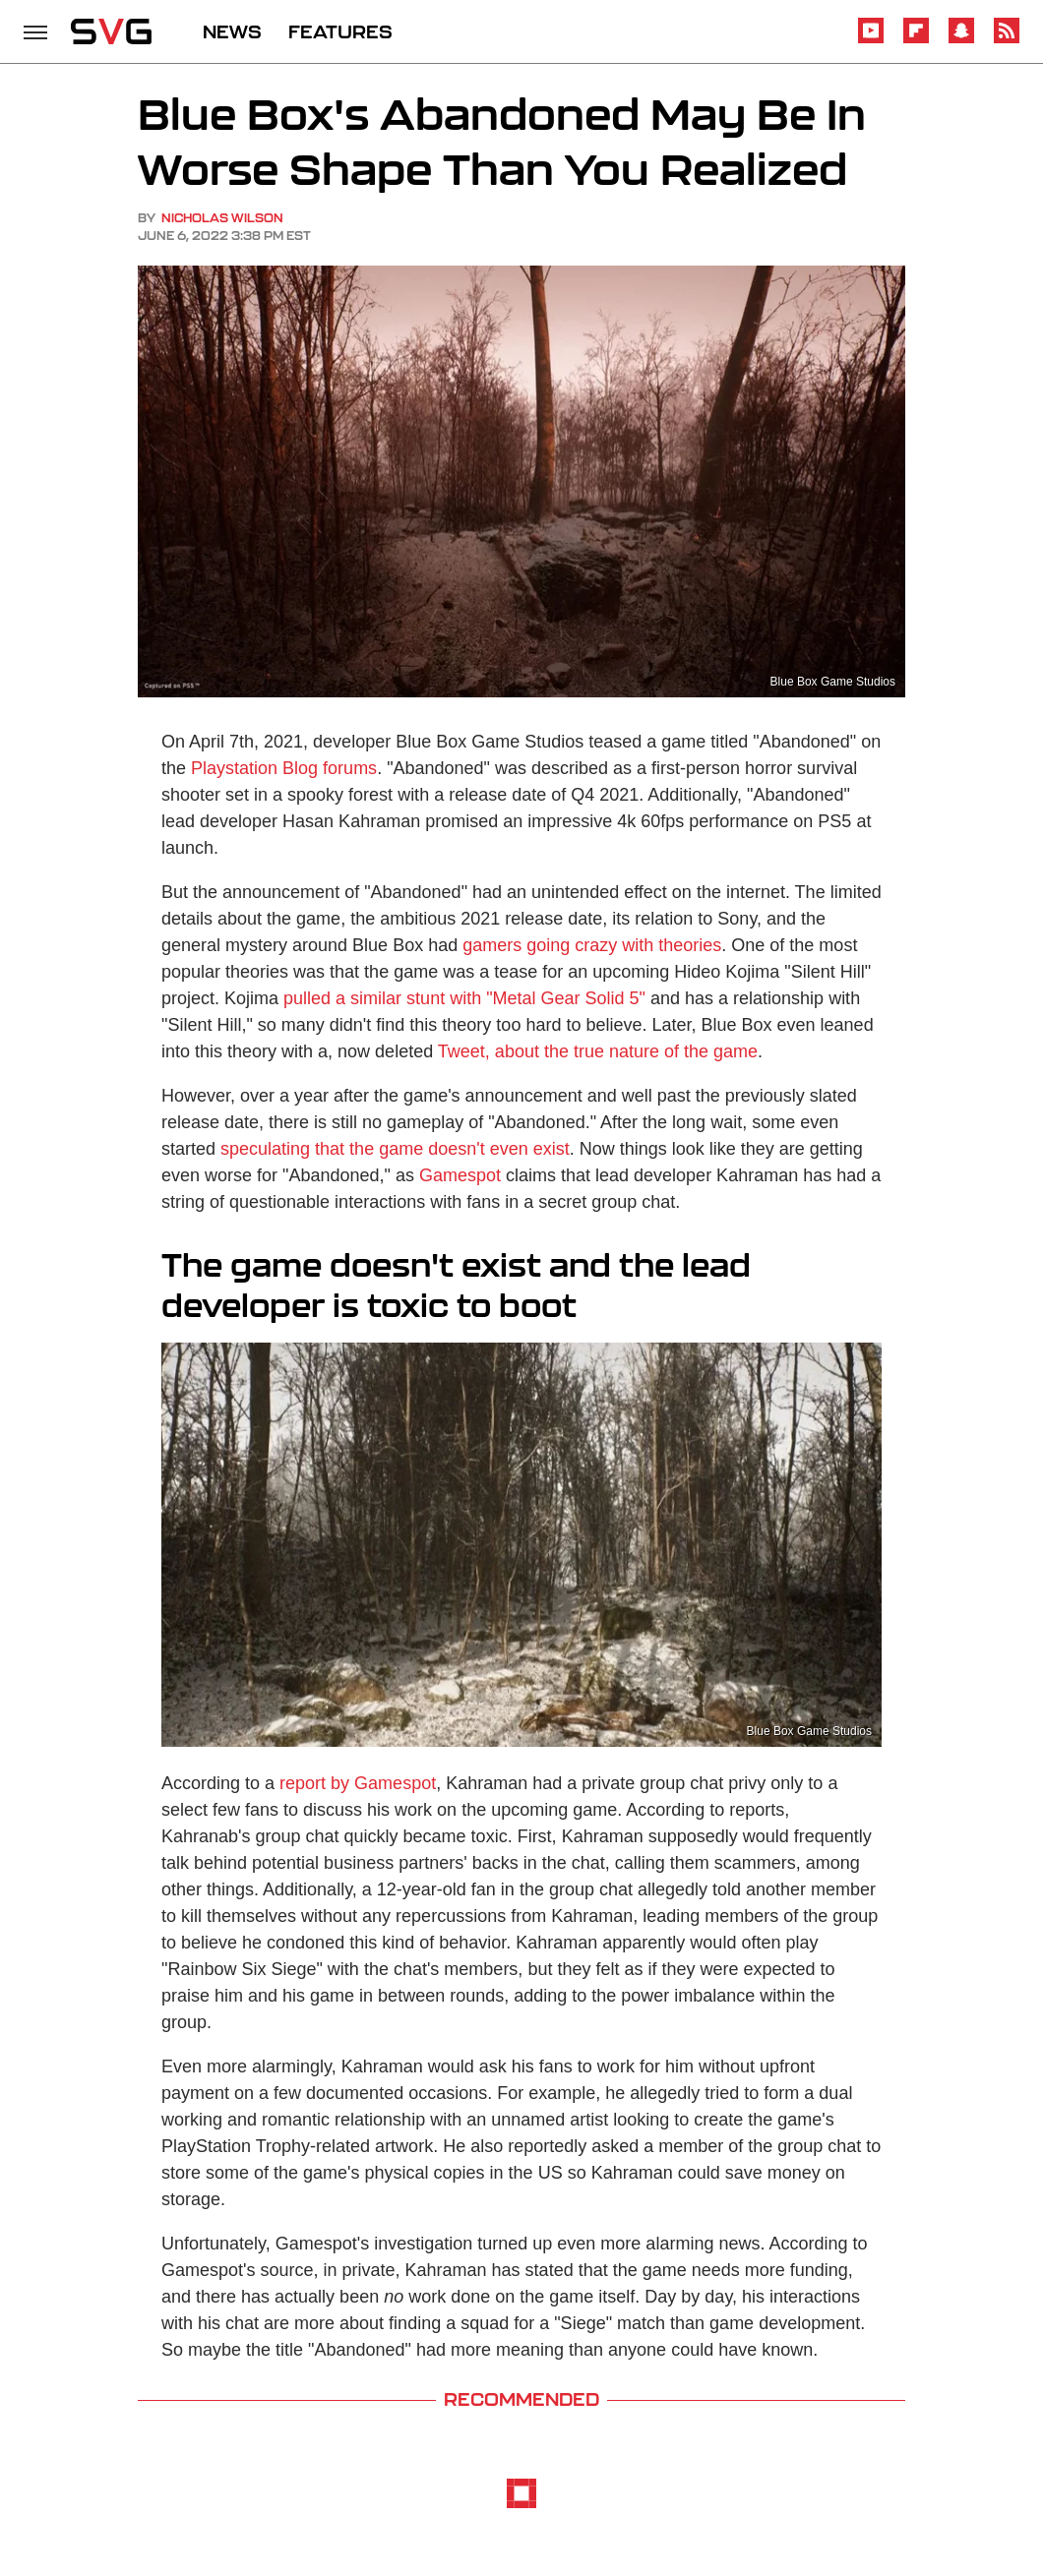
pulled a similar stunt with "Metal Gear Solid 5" (464, 998)
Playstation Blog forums (284, 768)
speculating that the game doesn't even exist (395, 1149)
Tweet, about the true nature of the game (598, 1051)
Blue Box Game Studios (832, 682)
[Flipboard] (916, 39)
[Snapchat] (961, 39)
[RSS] (1006, 39)
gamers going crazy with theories (591, 945)
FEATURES (340, 31)
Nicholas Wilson (222, 217)
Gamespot (460, 1175)
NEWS (232, 31)
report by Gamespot (357, 1783)
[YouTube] (871, 39)
